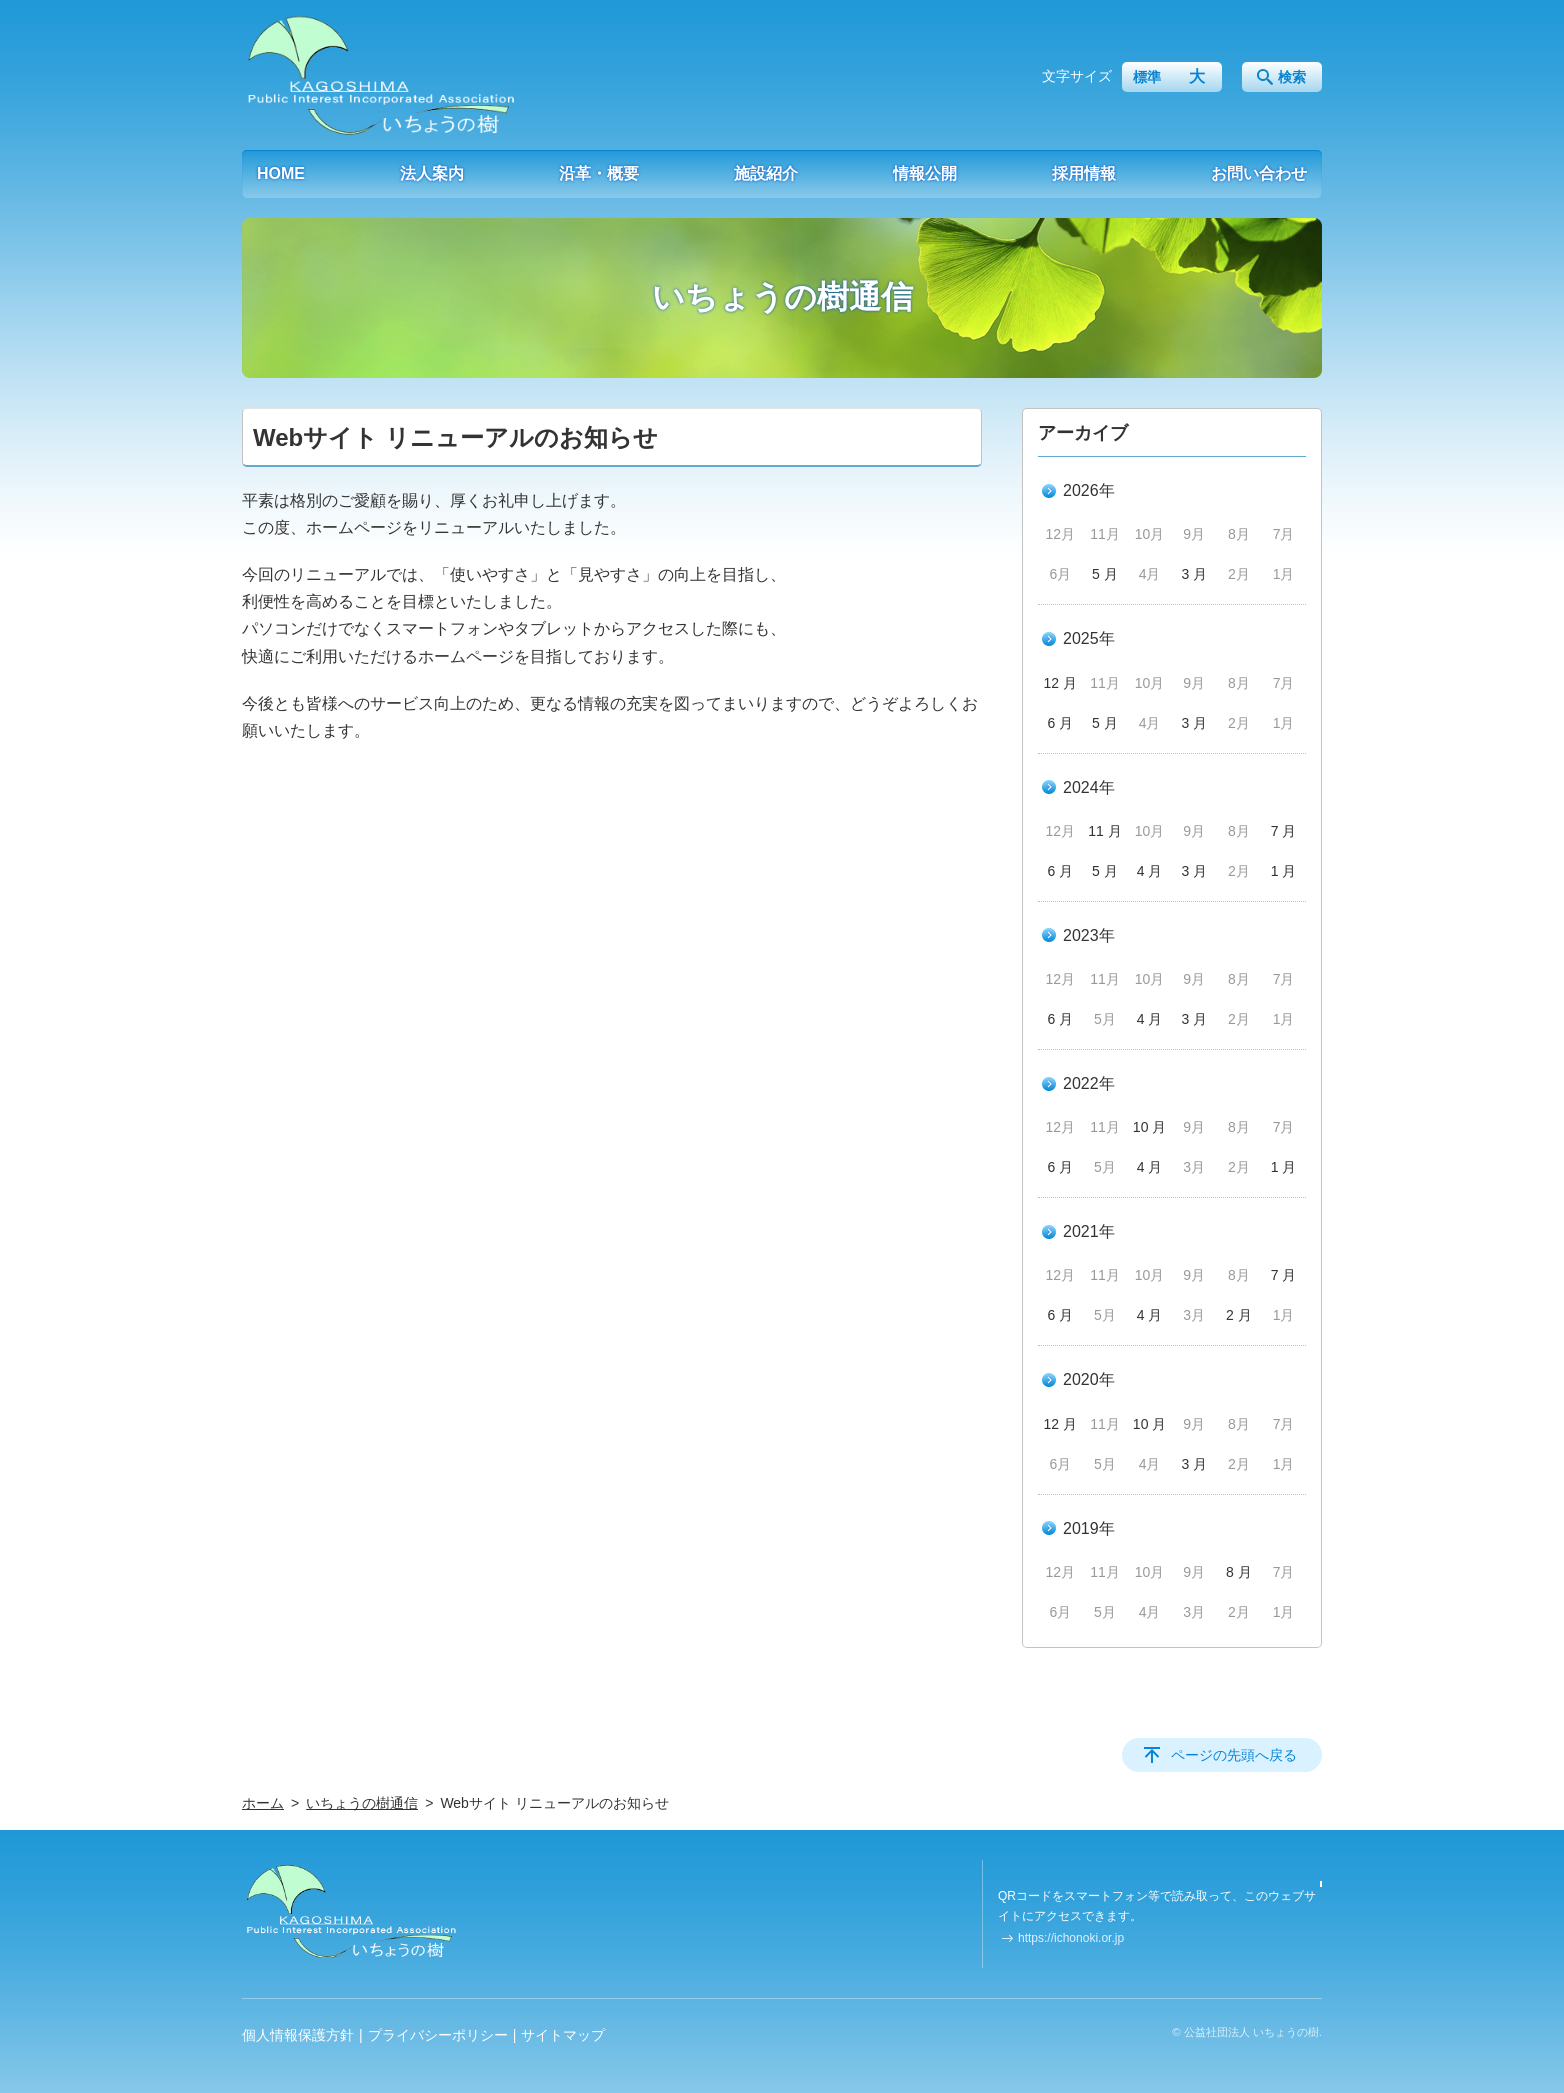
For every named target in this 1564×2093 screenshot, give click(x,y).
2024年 (1089, 787)
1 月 (1284, 871)
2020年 (1089, 1379)
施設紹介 (766, 173)
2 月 (1239, 1315)
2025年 (1089, 638)
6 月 (1060, 723)
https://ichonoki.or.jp (1071, 1938)
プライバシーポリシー (438, 2035)
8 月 (1239, 1572)
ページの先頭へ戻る (1234, 1755)
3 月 (1194, 574)
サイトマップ (563, 2035)
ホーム (263, 1803)
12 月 (1060, 683)
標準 (1147, 77)
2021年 (1089, 1231)
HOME (281, 173)
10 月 (1149, 1127)
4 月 (1150, 871)
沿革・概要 (599, 173)
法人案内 (432, 173)
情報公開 (925, 173)
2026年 (1089, 490)
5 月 (1105, 574)
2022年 (1089, 1083)
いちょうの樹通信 (362, 1803)
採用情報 (1084, 173)
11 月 (1104, 831)
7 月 (1284, 831)
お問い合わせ (1259, 173)
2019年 (1089, 1528)
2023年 (1089, 935)
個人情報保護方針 (298, 2035)
